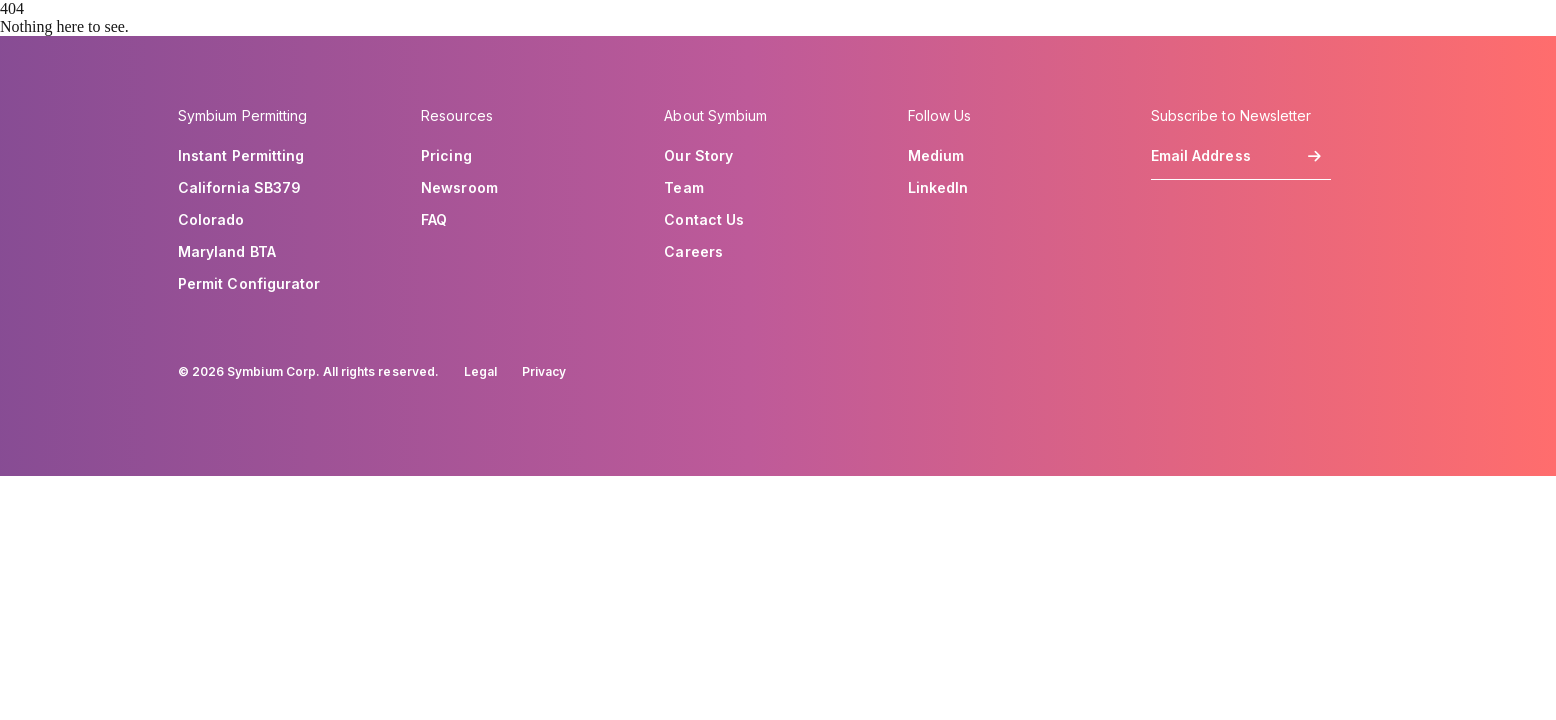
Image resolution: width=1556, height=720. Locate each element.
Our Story (698, 156)
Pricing (446, 156)
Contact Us (704, 220)
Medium (936, 156)
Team (683, 188)
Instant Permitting (241, 156)
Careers (693, 252)
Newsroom (459, 188)
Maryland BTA (227, 252)
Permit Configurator (249, 284)
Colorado (211, 220)
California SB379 (239, 188)
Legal (480, 371)
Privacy (544, 371)
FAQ (434, 220)
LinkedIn (938, 188)
